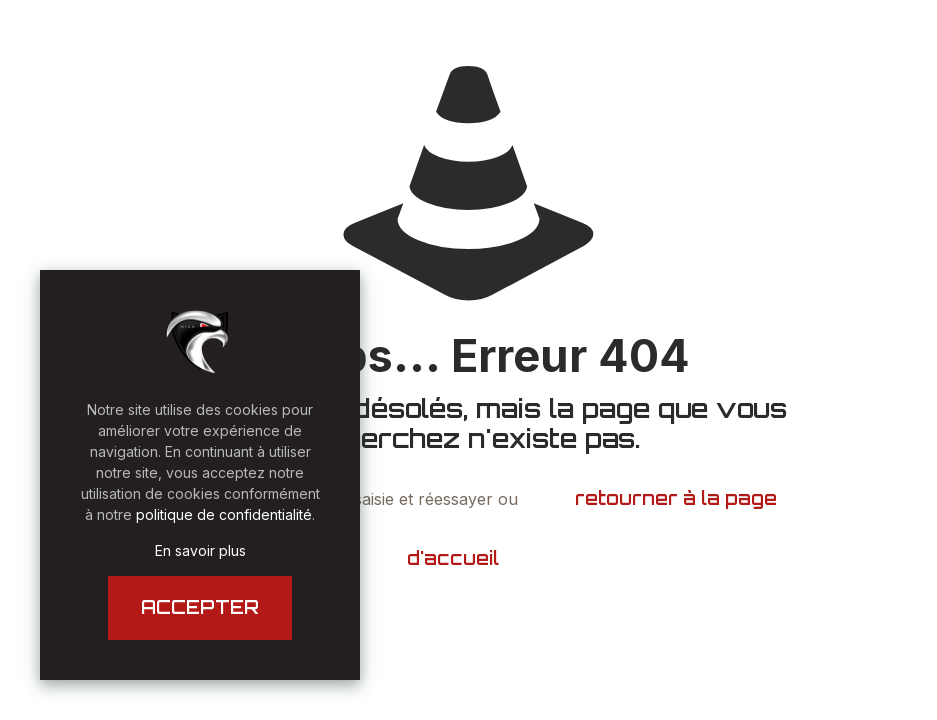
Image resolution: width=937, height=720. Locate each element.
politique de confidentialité (224, 514)
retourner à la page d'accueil (592, 528)
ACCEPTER (200, 607)
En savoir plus (200, 550)
